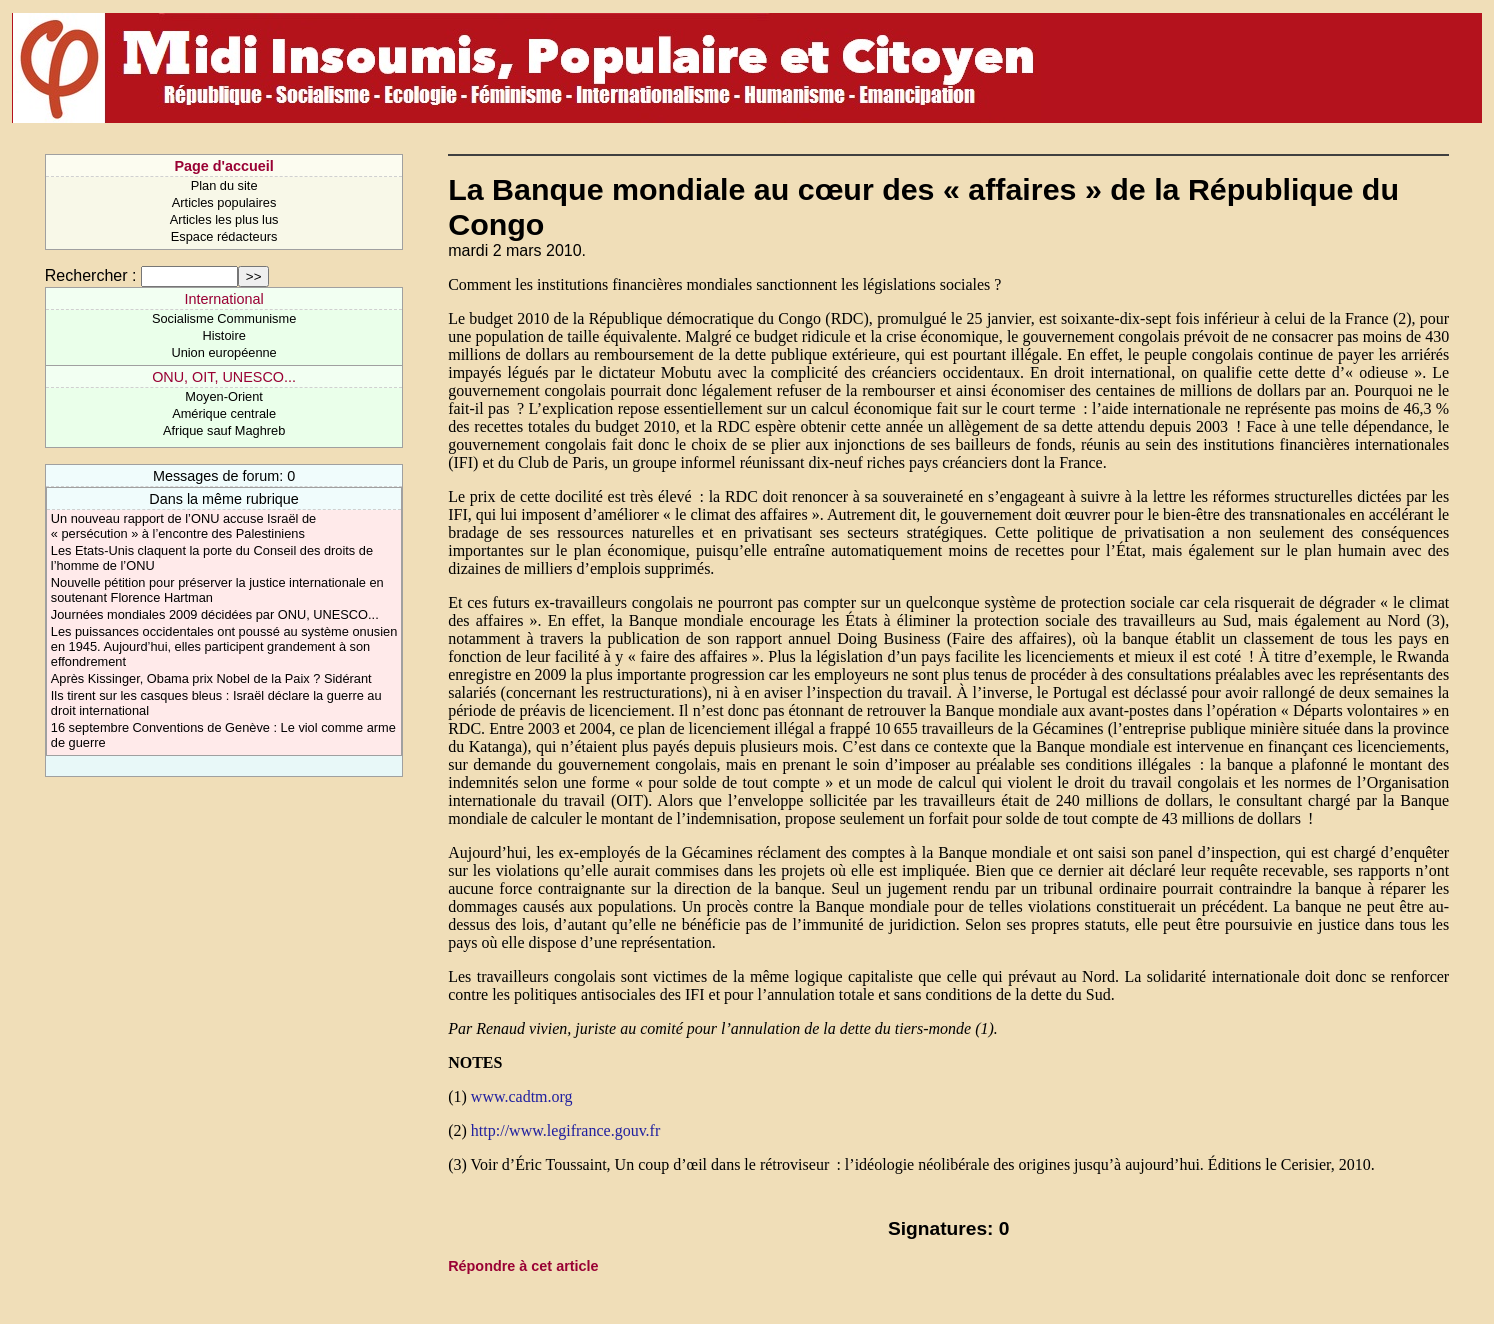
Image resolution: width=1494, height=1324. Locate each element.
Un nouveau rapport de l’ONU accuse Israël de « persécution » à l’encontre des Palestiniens (183, 526)
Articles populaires (224, 202)
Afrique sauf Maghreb (224, 430)
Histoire (223, 335)
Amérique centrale (224, 413)
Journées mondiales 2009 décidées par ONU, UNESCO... (215, 614)
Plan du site (224, 185)
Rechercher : (91, 275)
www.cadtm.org (522, 1096)
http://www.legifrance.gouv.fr (565, 1130)
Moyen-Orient (224, 396)
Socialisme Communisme (224, 318)
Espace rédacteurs (224, 236)
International (223, 299)
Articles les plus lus (224, 219)
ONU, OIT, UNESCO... (224, 377)
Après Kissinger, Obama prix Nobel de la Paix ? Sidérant (211, 678)
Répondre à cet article (523, 1266)
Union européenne (223, 352)
